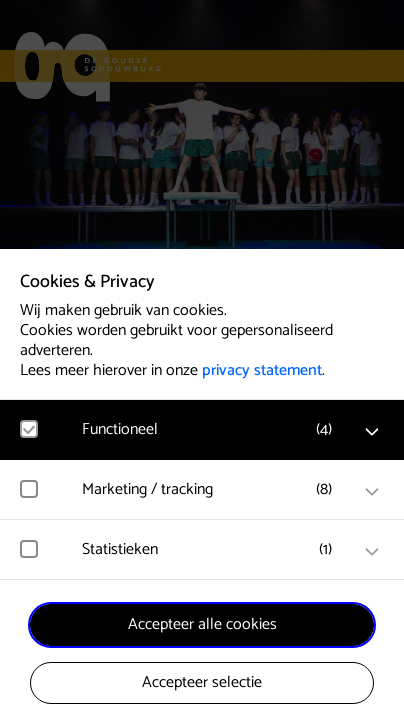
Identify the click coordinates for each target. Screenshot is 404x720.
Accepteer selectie (202, 682)
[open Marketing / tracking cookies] (372, 492)
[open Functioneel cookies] (372, 432)
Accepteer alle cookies (202, 624)
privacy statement (262, 370)
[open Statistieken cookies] (372, 552)
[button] (212, 429)
